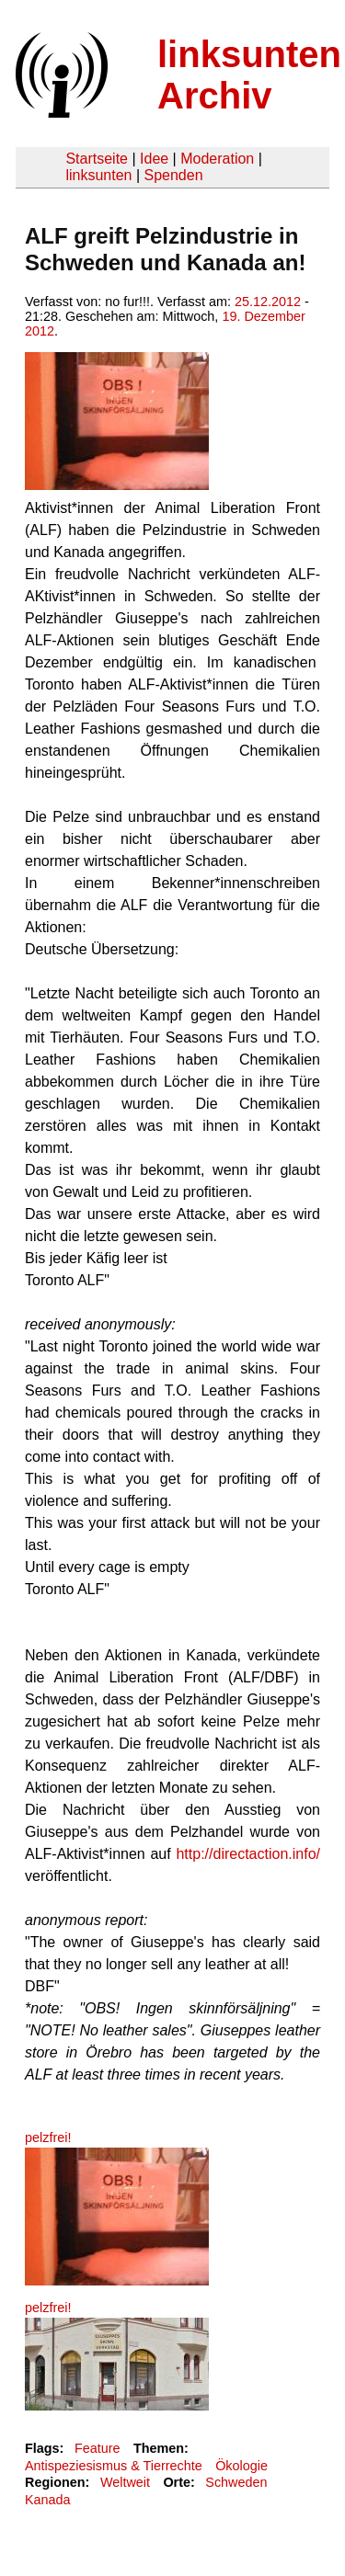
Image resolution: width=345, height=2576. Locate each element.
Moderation (217, 158)
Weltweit (125, 2482)
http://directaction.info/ (248, 1854)
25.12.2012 (268, 301)
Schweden (236, 2482)
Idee (154, 158)
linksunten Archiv (249, 75)
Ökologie (241, 2465)
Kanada (48, 2499)
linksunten (98, 175)
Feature (98, 2448)
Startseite (96, 158)
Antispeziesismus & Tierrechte (113, 2465)
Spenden (173, 175)
